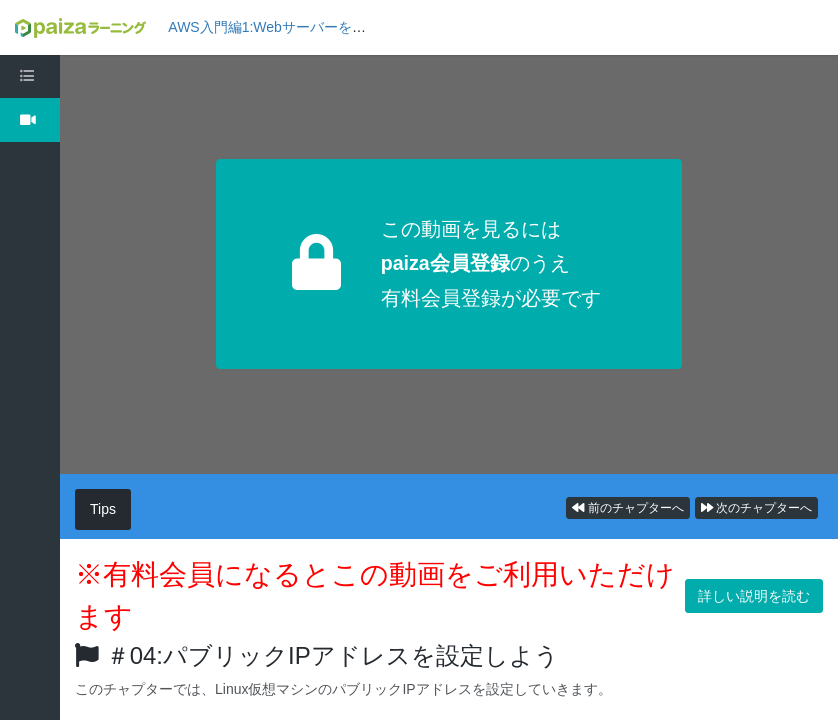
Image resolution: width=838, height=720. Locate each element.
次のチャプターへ (756, 508)
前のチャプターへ (627, 508)
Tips (103, 509)
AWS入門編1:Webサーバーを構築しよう (295, 27)
